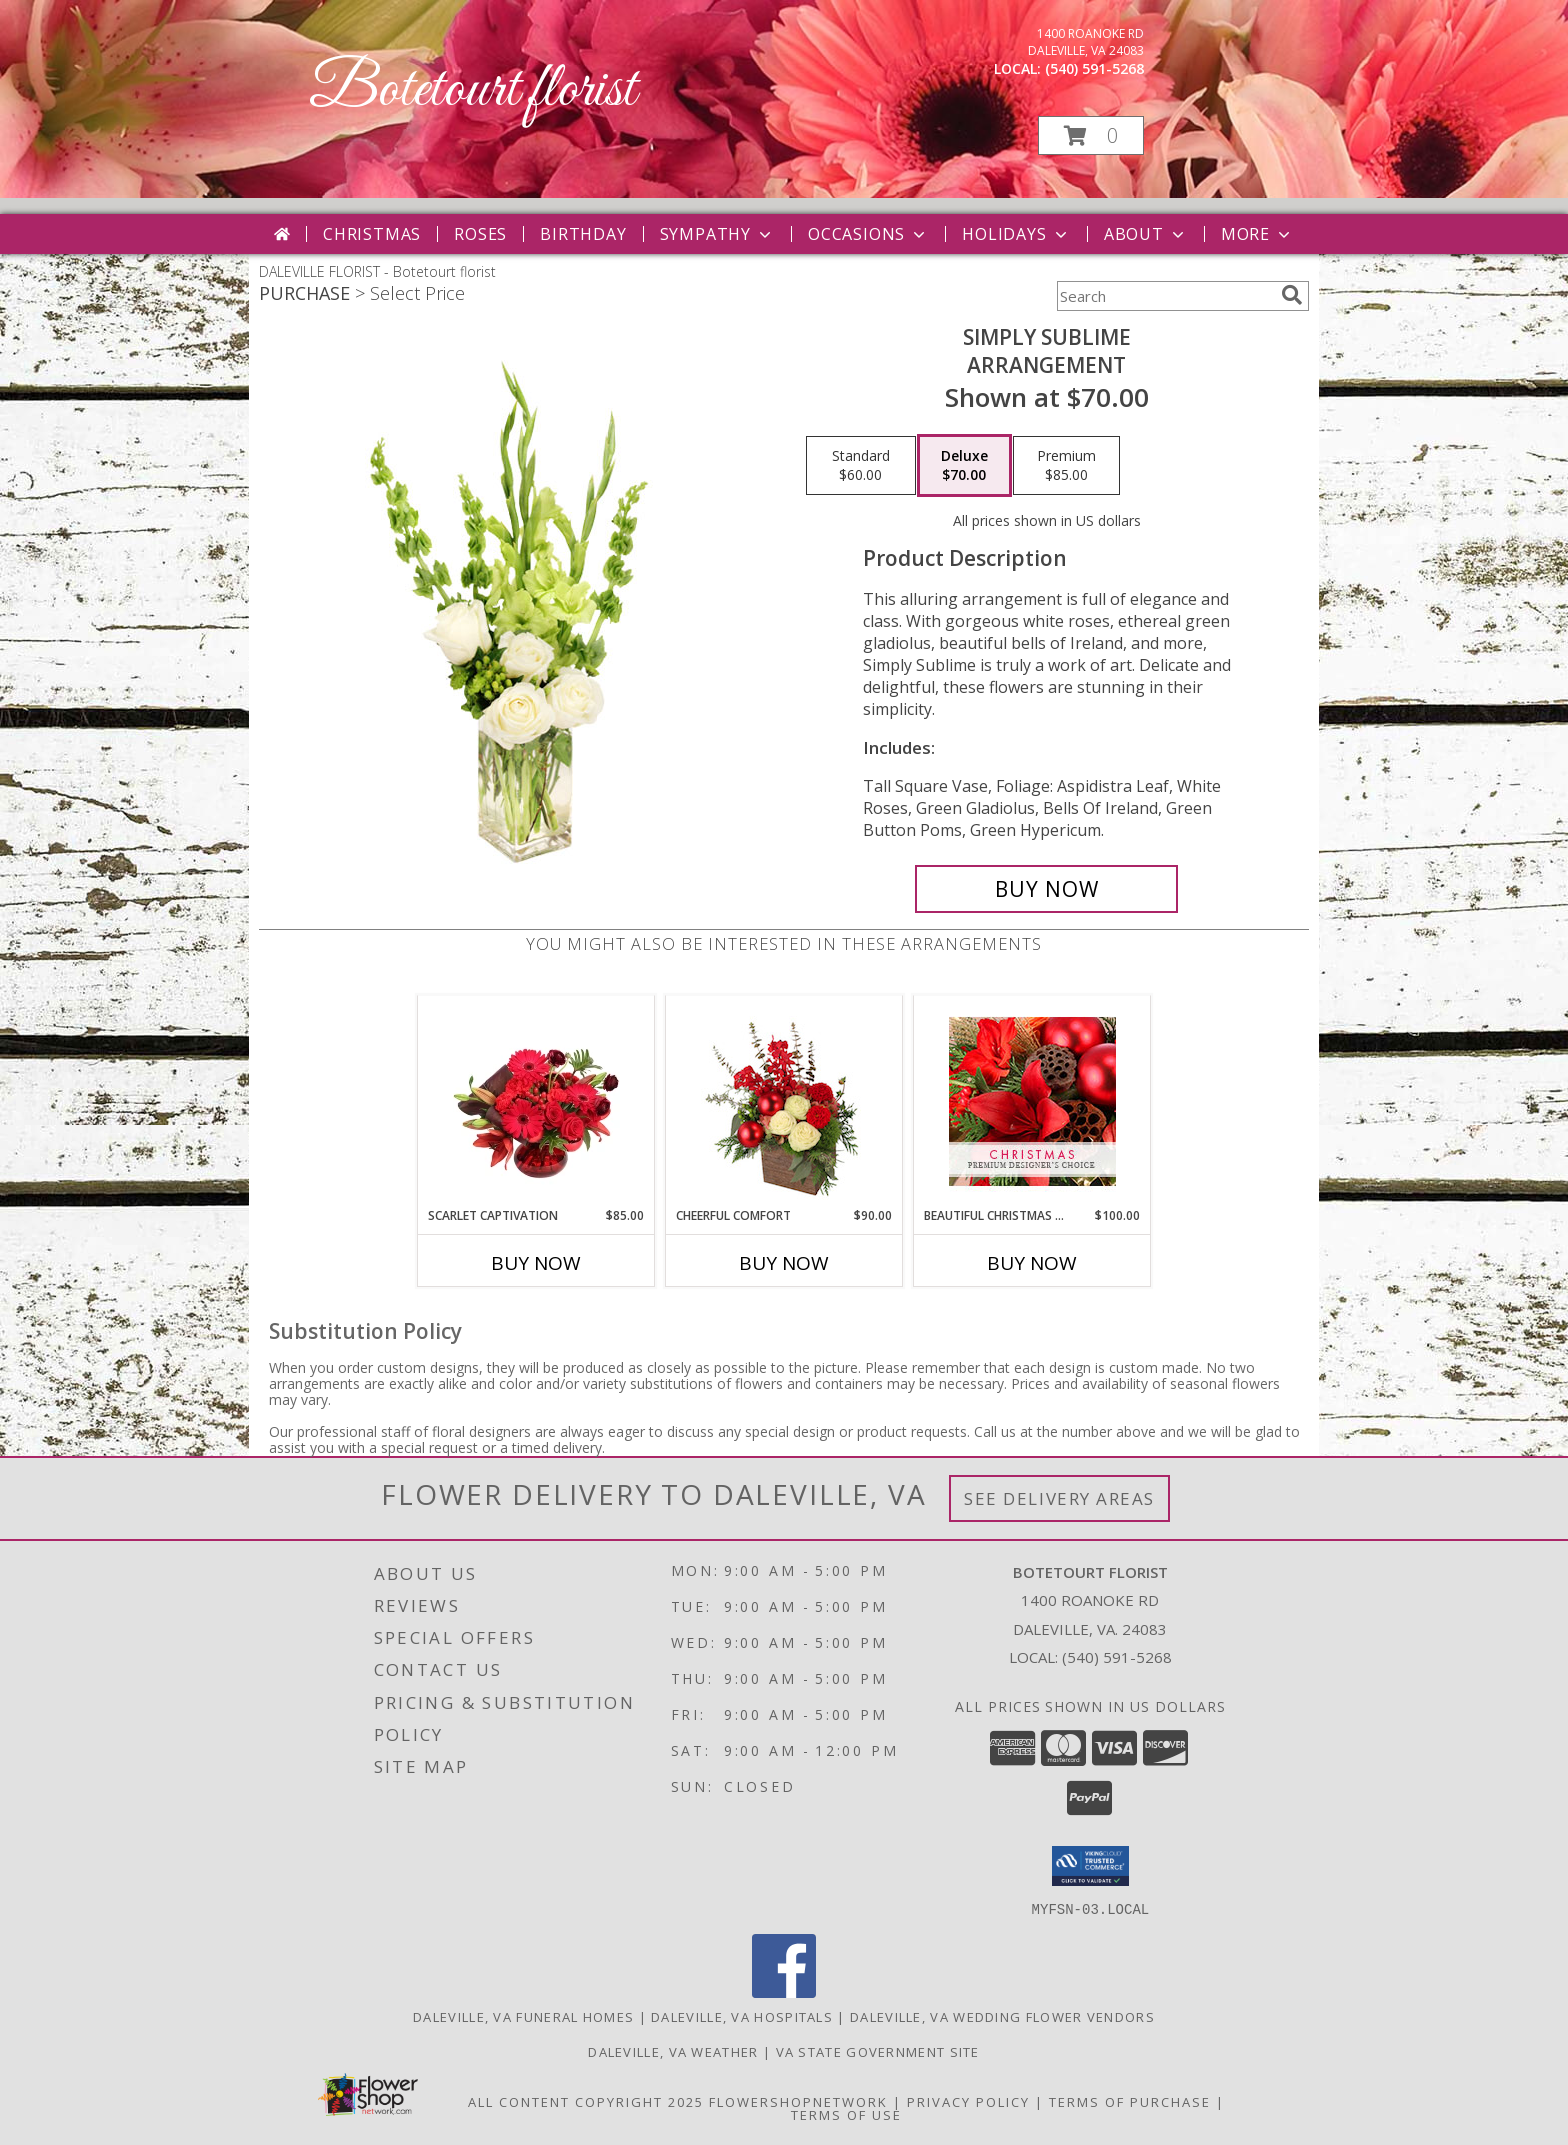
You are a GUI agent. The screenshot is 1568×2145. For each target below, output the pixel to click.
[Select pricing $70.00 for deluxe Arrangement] (964, 466)
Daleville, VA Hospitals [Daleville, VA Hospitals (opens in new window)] (742, 2016)
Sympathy (717, 234)
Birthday (583, 234)
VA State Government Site (878, 2051)
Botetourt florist (472, 90)
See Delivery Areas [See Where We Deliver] (1059, 1498)
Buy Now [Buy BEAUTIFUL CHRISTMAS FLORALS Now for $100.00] (1032, 1263)
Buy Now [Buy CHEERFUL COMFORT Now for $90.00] (784, 1263)
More (1257, 234)
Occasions (868, 234)
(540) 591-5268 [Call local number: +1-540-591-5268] (1094, 68)
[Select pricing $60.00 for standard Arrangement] (861, 466)
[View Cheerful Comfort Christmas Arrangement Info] (784, 1101)
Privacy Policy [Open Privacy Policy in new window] (968, 2101)
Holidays (1016, 234)
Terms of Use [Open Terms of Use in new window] (846, 2114)
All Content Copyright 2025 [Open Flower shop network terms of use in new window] (586, 2101)
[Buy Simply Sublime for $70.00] (1046, 889)
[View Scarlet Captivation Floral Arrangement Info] (536, 1101)
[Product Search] (1165, 296)
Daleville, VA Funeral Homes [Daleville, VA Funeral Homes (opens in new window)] (523, 2016)
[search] (1292, 295)
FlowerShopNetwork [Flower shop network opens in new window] (798, 2101)
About (1146, 234)
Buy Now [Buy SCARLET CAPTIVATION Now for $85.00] (536, 1263)
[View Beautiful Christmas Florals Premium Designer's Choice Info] (1032, 1101)
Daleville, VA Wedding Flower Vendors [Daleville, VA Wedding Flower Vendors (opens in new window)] (1002, 2016)
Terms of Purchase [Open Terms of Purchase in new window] (1130, 2101)
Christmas (372, 234)
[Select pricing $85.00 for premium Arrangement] (1066, 466)
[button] (1091, 135)
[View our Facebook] (784, 1991)
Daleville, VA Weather (673, 2051)
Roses (480, 234)
